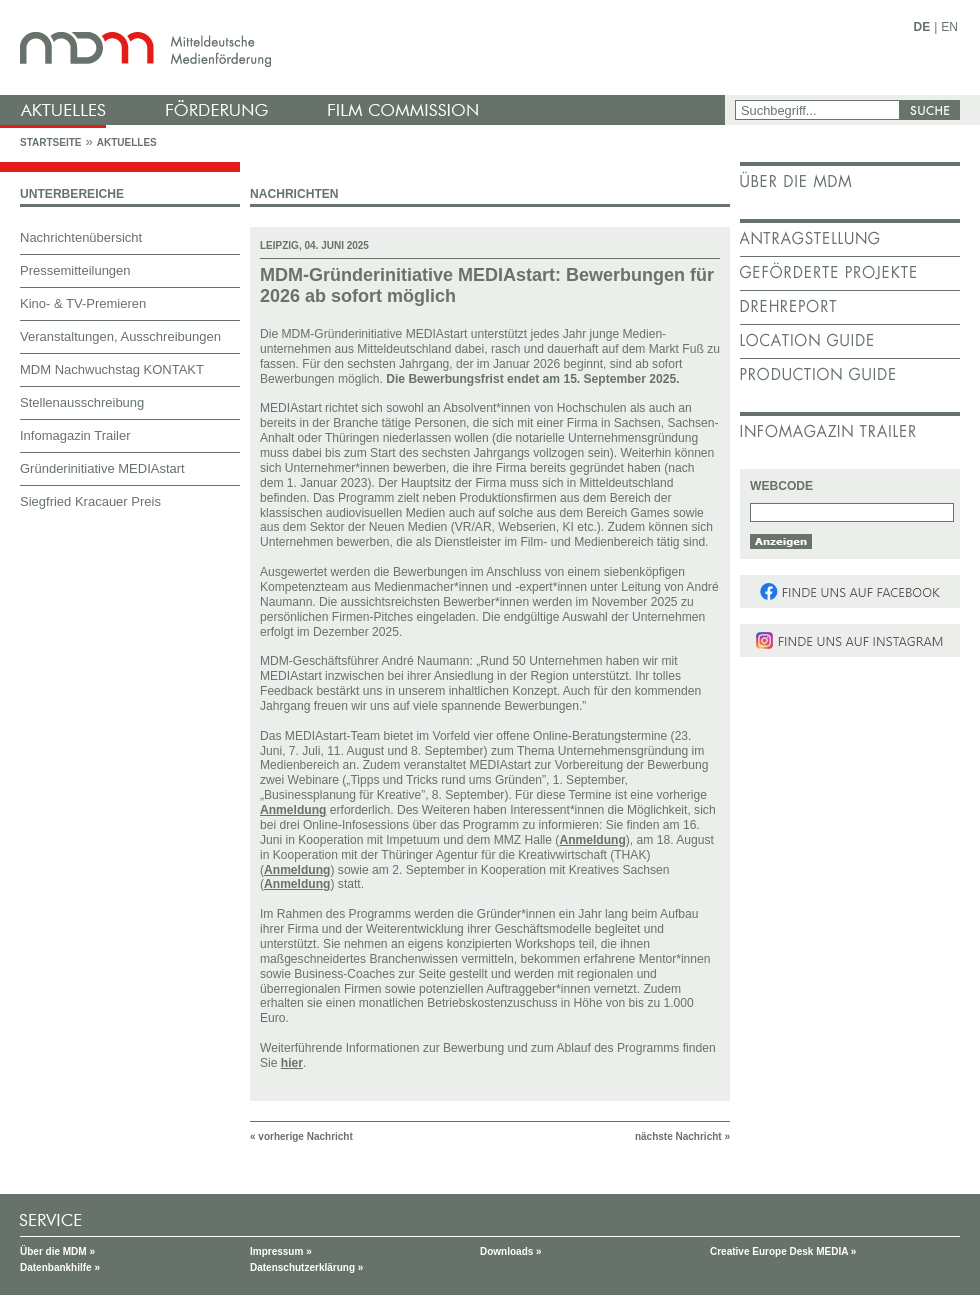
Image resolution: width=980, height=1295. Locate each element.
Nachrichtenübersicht (81, 237)
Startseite (50, 142)
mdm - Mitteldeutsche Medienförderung (365, 47)
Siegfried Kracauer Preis (90, 501)
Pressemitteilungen (75, 270)
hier (292, 1063)
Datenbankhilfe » (60, 1267)
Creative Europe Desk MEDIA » (783, 1251)
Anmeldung (293, 810)
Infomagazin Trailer (75, 435)
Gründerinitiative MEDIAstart (102, 468)
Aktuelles (127, 142)
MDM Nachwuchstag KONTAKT (112, 369)
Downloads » (511, 1251)
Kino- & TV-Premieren (83, 303)
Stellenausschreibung (82, 402)
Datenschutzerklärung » (306, 1267)
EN (949, 27)
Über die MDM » (57, 1251)
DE (922, 27)
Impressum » (281, 1251)
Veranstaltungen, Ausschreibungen (120, 336)
